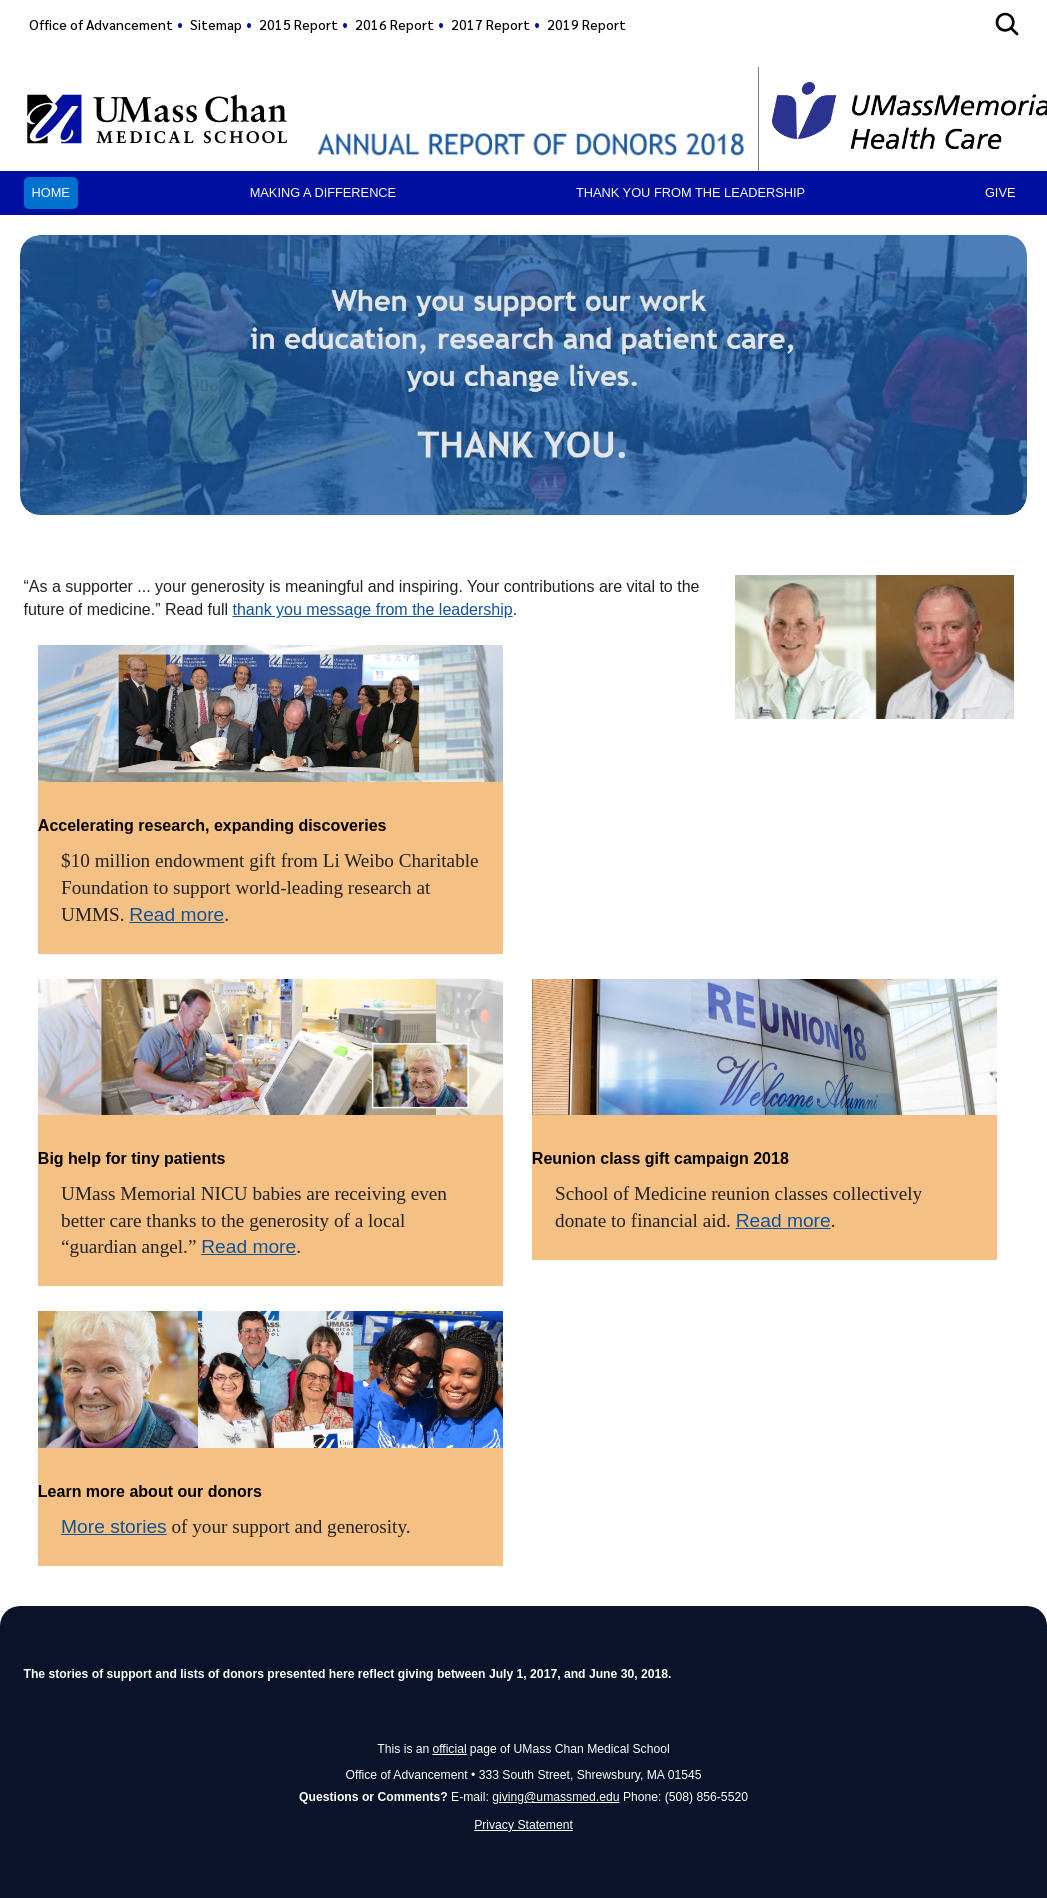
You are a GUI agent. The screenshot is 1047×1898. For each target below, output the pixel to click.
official (449, 1749)
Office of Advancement (101, 24)
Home (51, 192)
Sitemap (216, 24)
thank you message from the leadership (373, 609)
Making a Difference (323, 192)
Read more (176, 914)
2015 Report (298, 24)
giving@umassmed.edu (555, 1797)
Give (1000, 192)
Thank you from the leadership (690, 192)
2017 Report (490, 24)
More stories (114, 1526)
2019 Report (586, 24)
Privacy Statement (523, 1825)
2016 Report (394, 24)
